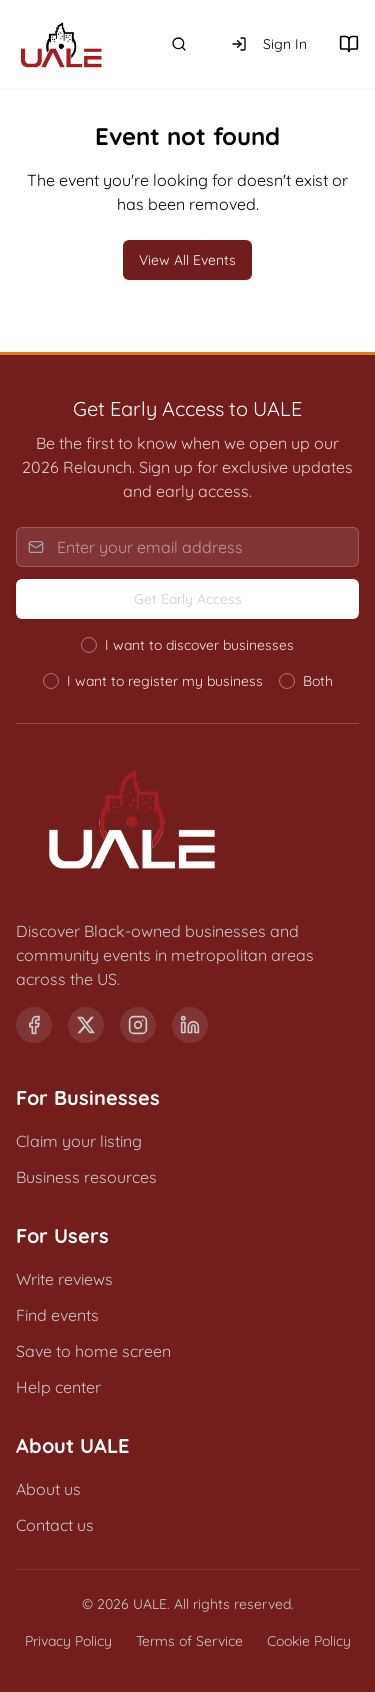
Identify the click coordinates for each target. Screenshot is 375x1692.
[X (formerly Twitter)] (86, 1025)
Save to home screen (93, 1351)
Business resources (86, 1177)
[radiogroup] (187, 663)
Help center (58, 1387)
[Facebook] (34, 1025)
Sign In (269, 44)
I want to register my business (165, 681)
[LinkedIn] (190, 1025)
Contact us (55, 1525)
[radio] (89, 645)
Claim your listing (79, 1141)
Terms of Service (189, 1641)
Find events (57, 1315)
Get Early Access (188, 599)
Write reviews (64, 1279)
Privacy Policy (68, 1641)
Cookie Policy (309, 1641)
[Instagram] (138, 1025)
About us (48, 1489)
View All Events (187, 260)
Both (318, 681)
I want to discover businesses (199, 645)
